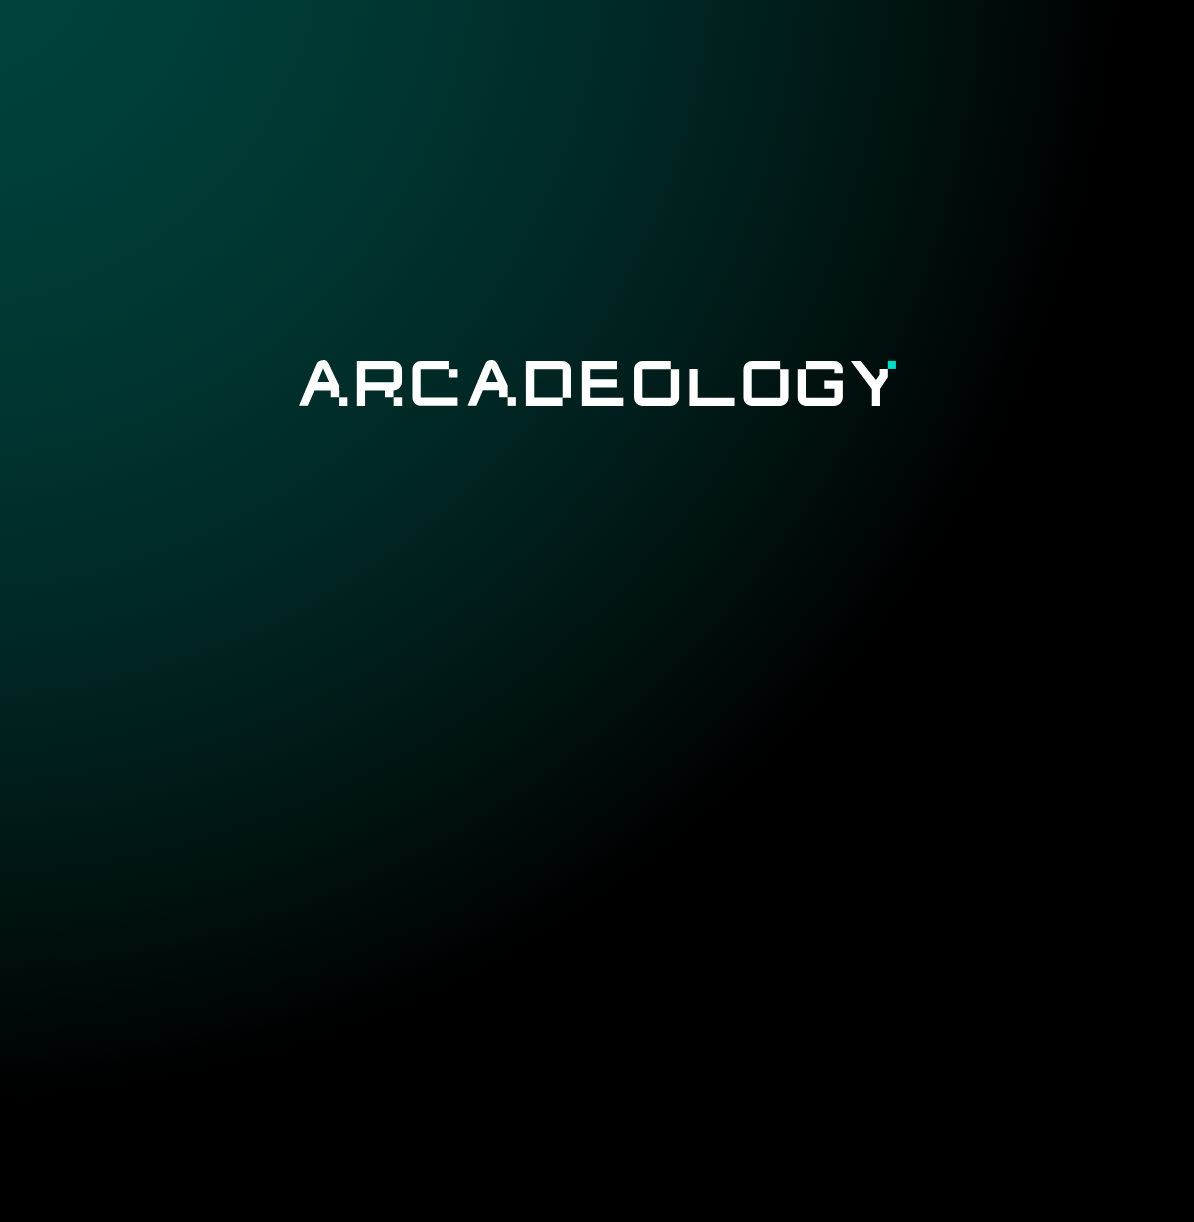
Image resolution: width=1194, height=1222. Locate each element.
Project (466, 57)
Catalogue (590, 57)
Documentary (749, 57)
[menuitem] (466, 57)
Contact (1055, 57)
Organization (914, 57)
